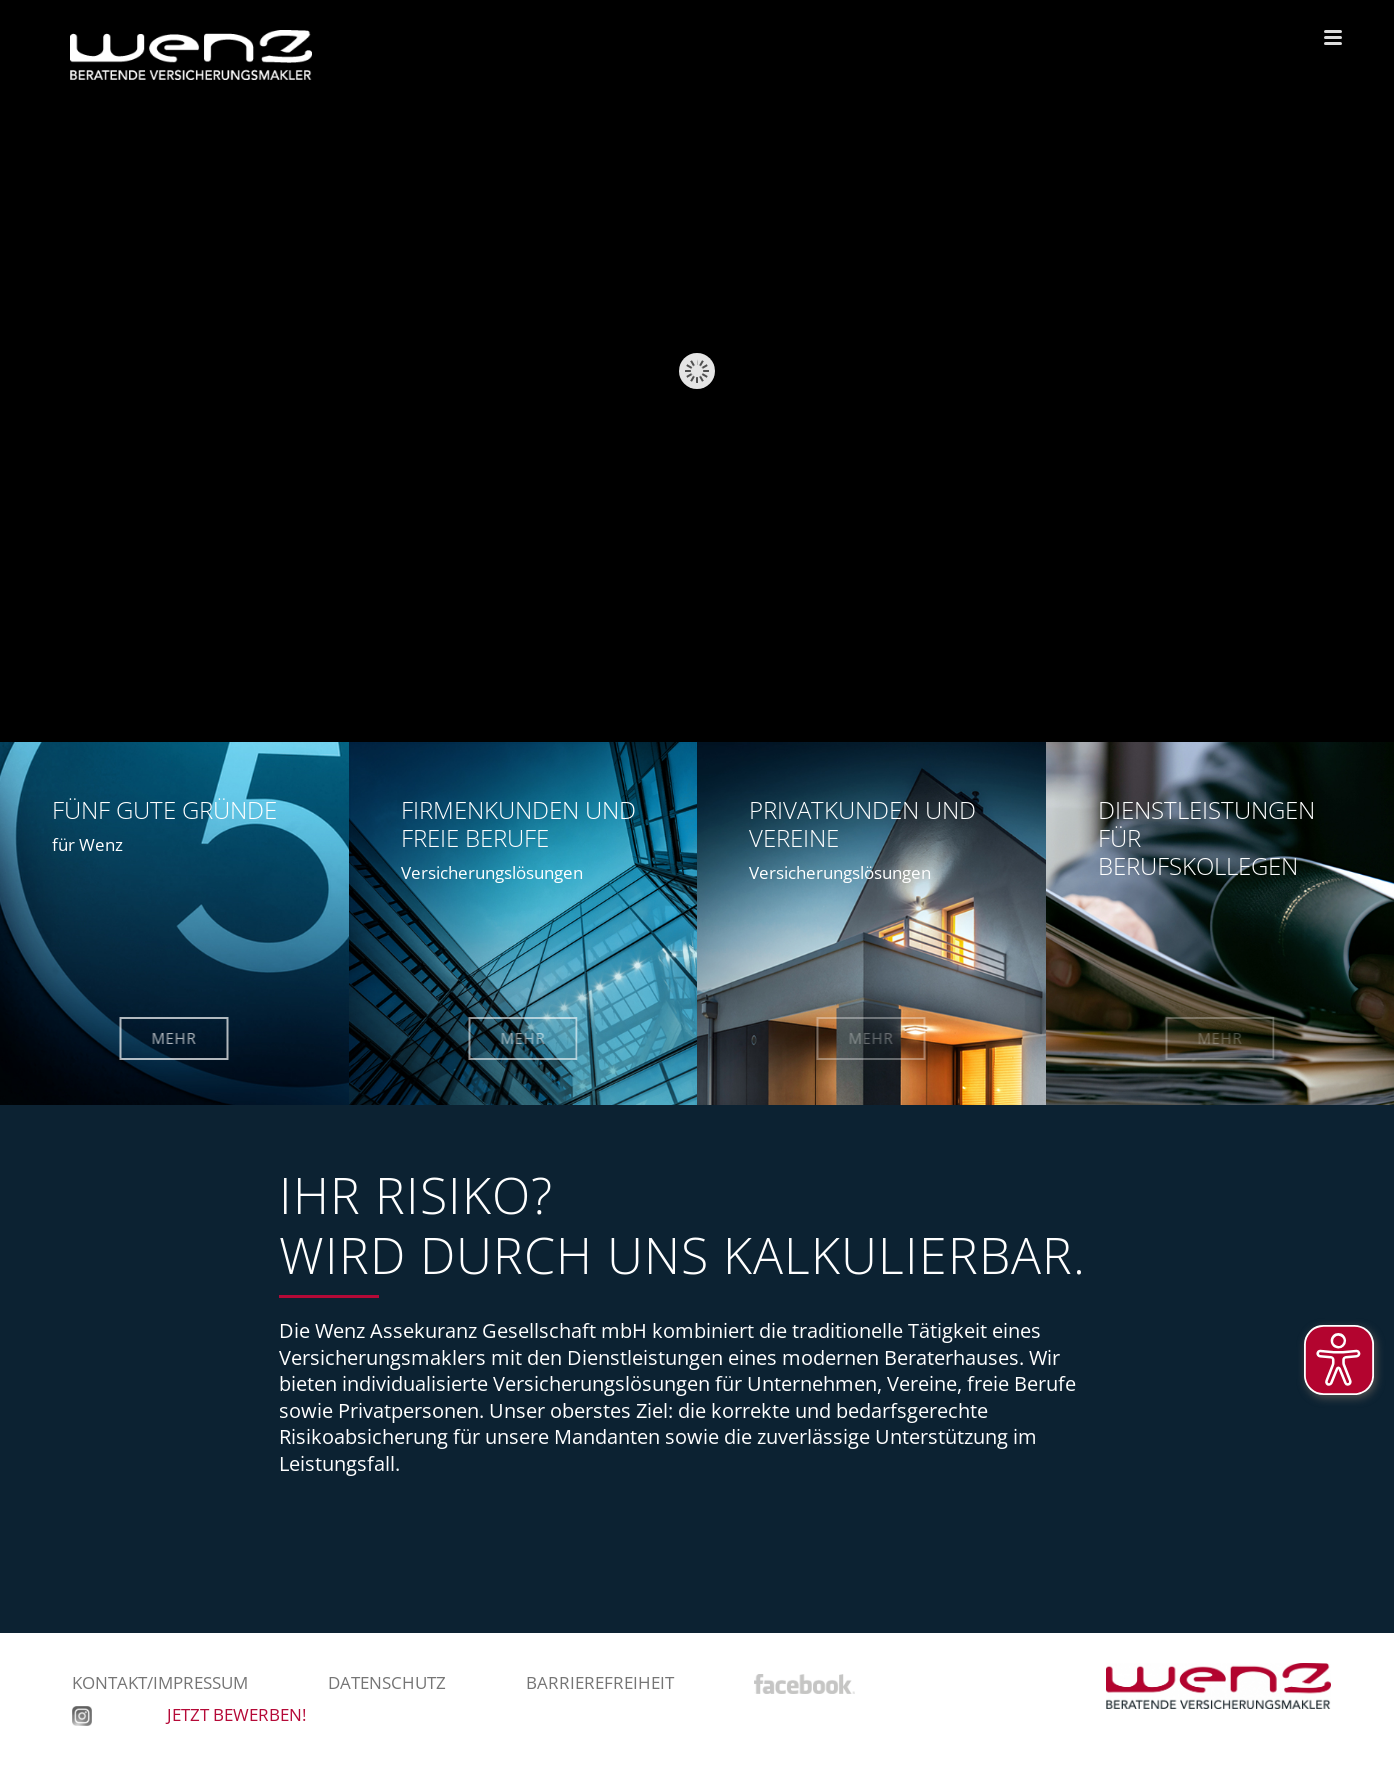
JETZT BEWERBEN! (236, 1714)
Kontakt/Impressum (160, 1682)
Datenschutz (387, 1682)
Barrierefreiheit (600, 1682)
